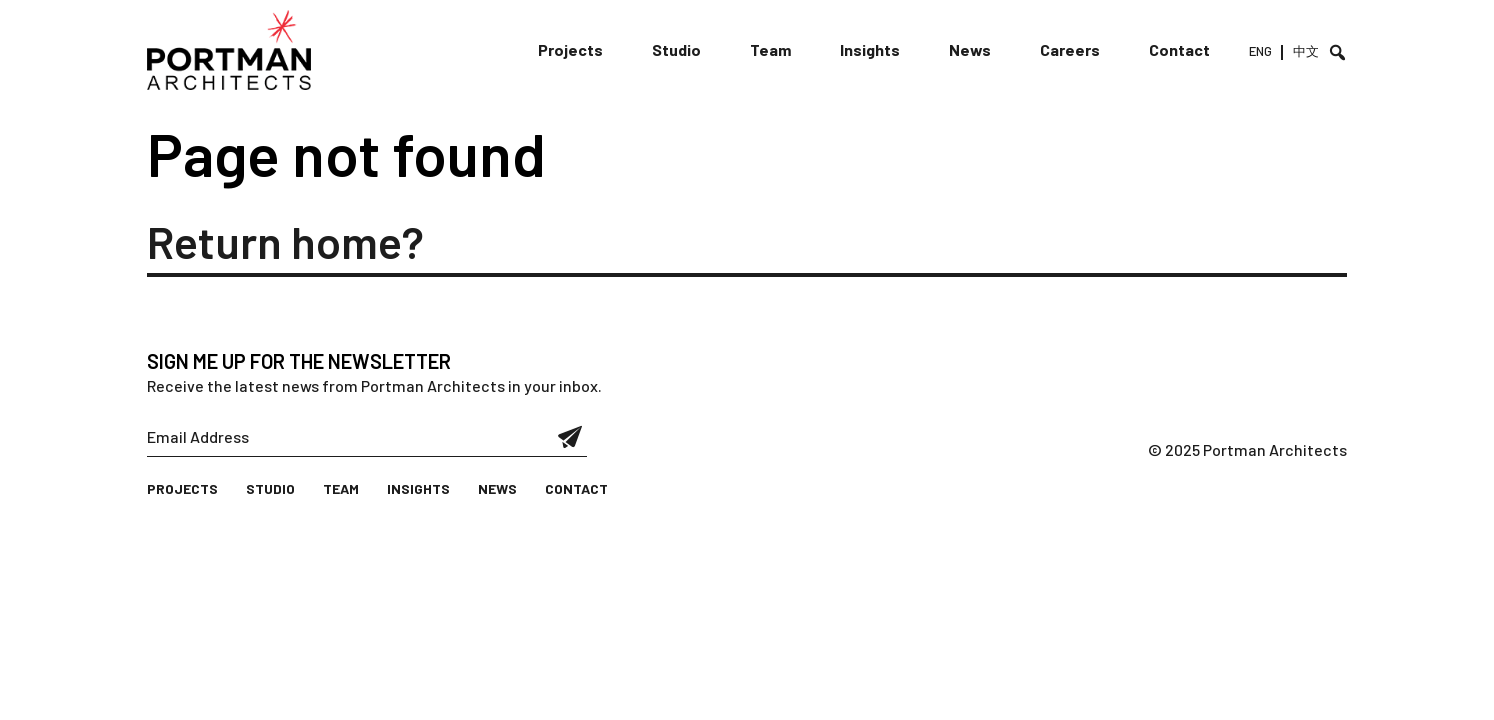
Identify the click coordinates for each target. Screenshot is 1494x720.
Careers (1070, 49)
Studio (676, 49)
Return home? (285, 241)
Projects (570, 49)
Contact (1179, 49)
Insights (870, 49)
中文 (1306, 51)
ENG (1260, 51)
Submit (570, 437)
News (970, 49)
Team (770, 49)
